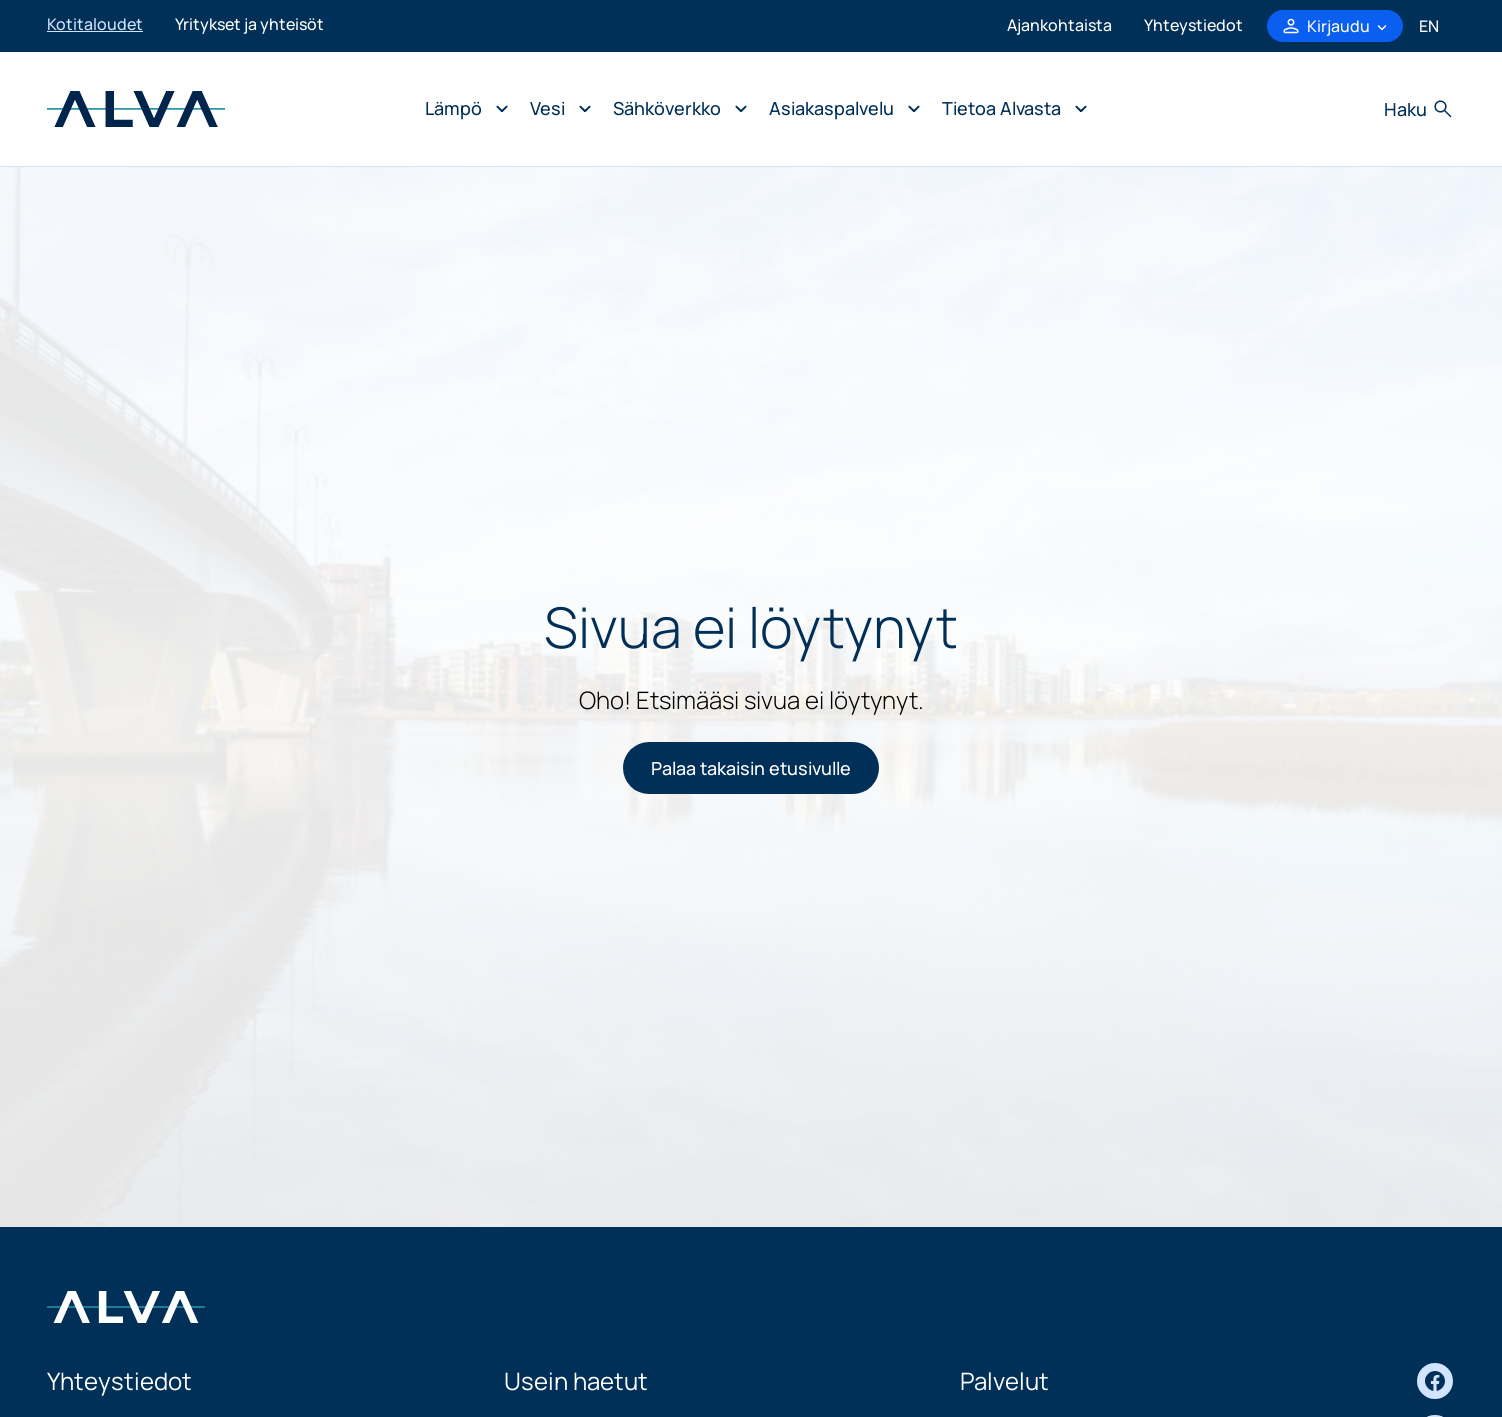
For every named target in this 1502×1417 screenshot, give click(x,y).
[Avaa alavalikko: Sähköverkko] (675, 109)
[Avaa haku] (1419, 109)
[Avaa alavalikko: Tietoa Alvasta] (1009, 109)
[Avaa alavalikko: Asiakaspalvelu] (839, 109)
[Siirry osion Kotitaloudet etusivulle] (136, 107)
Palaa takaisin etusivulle (751, 768)
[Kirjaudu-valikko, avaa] (1335, 26)
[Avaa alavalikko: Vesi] (555, 109)
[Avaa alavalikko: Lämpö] (461, 109)
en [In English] (1429, 26)
